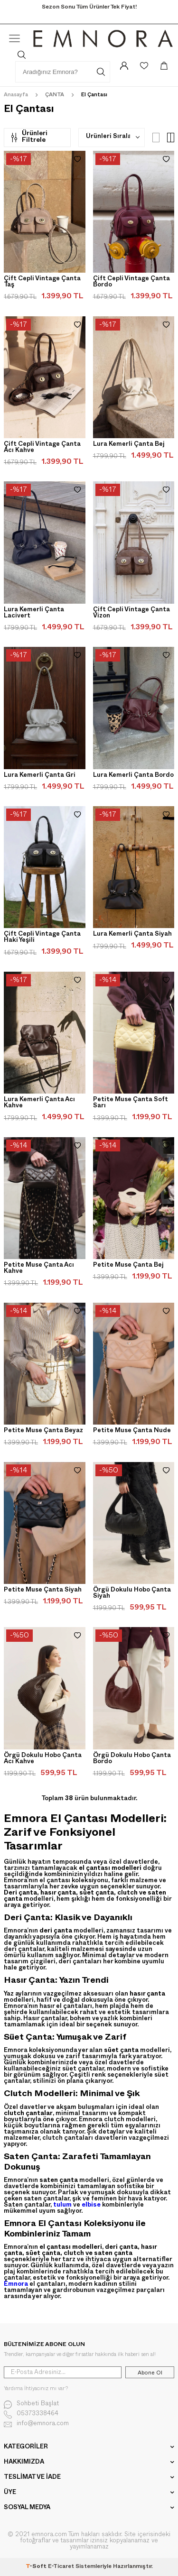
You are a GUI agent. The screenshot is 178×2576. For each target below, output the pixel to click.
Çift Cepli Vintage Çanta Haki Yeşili (42, 937)
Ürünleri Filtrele (29, 137)
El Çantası (94, 95)
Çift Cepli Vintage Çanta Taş (42, 282)
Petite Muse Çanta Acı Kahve (39, 1268)
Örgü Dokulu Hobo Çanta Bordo (132, 1759)
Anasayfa (16, 95)
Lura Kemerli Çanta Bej (129, 444)
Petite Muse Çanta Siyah (43, 1590)
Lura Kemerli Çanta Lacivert (34, 613)
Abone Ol (150, 2372)
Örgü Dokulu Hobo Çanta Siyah (132, 1593)
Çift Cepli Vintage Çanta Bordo (131, 282)
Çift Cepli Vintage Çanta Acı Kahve (42, 447)
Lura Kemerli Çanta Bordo (133, 775)
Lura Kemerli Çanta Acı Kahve (39, 1103)
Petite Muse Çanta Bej (128, 1265)
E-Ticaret (61, 2567)
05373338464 (31, 2414)
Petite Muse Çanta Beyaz (43, 1431)
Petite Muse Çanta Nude (132, 1431)
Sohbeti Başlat (31, 2405)
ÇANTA (54, 95)
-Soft (37, 2567)
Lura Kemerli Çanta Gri (39, 775)
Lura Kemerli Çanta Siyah (132, 934)
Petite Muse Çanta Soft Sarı (130, 1103)
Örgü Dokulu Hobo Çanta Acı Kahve (43, 1759)
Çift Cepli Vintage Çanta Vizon (131, 613)
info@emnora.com (36, 2424)
